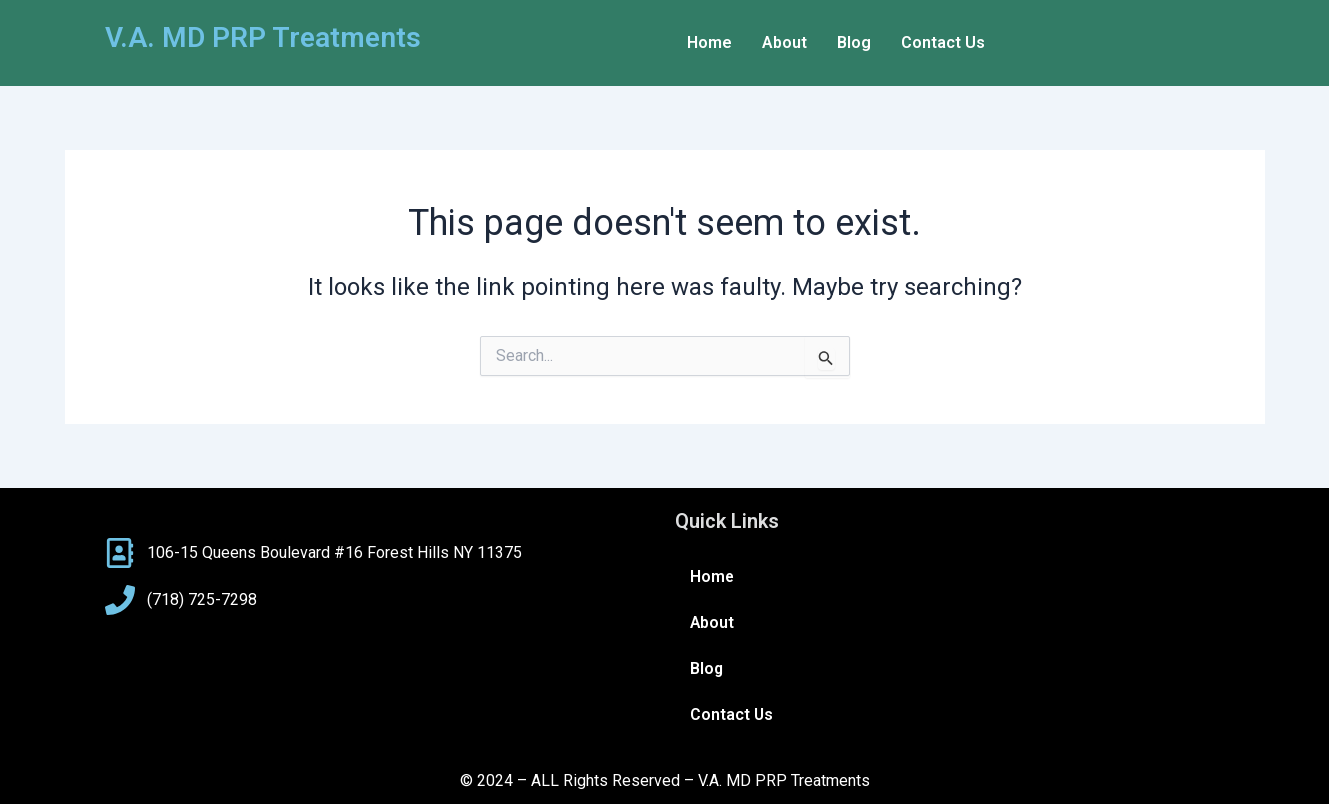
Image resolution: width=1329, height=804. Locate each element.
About (784, 42)
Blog (854, 42)
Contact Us (943, 42)
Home (709, 42)
